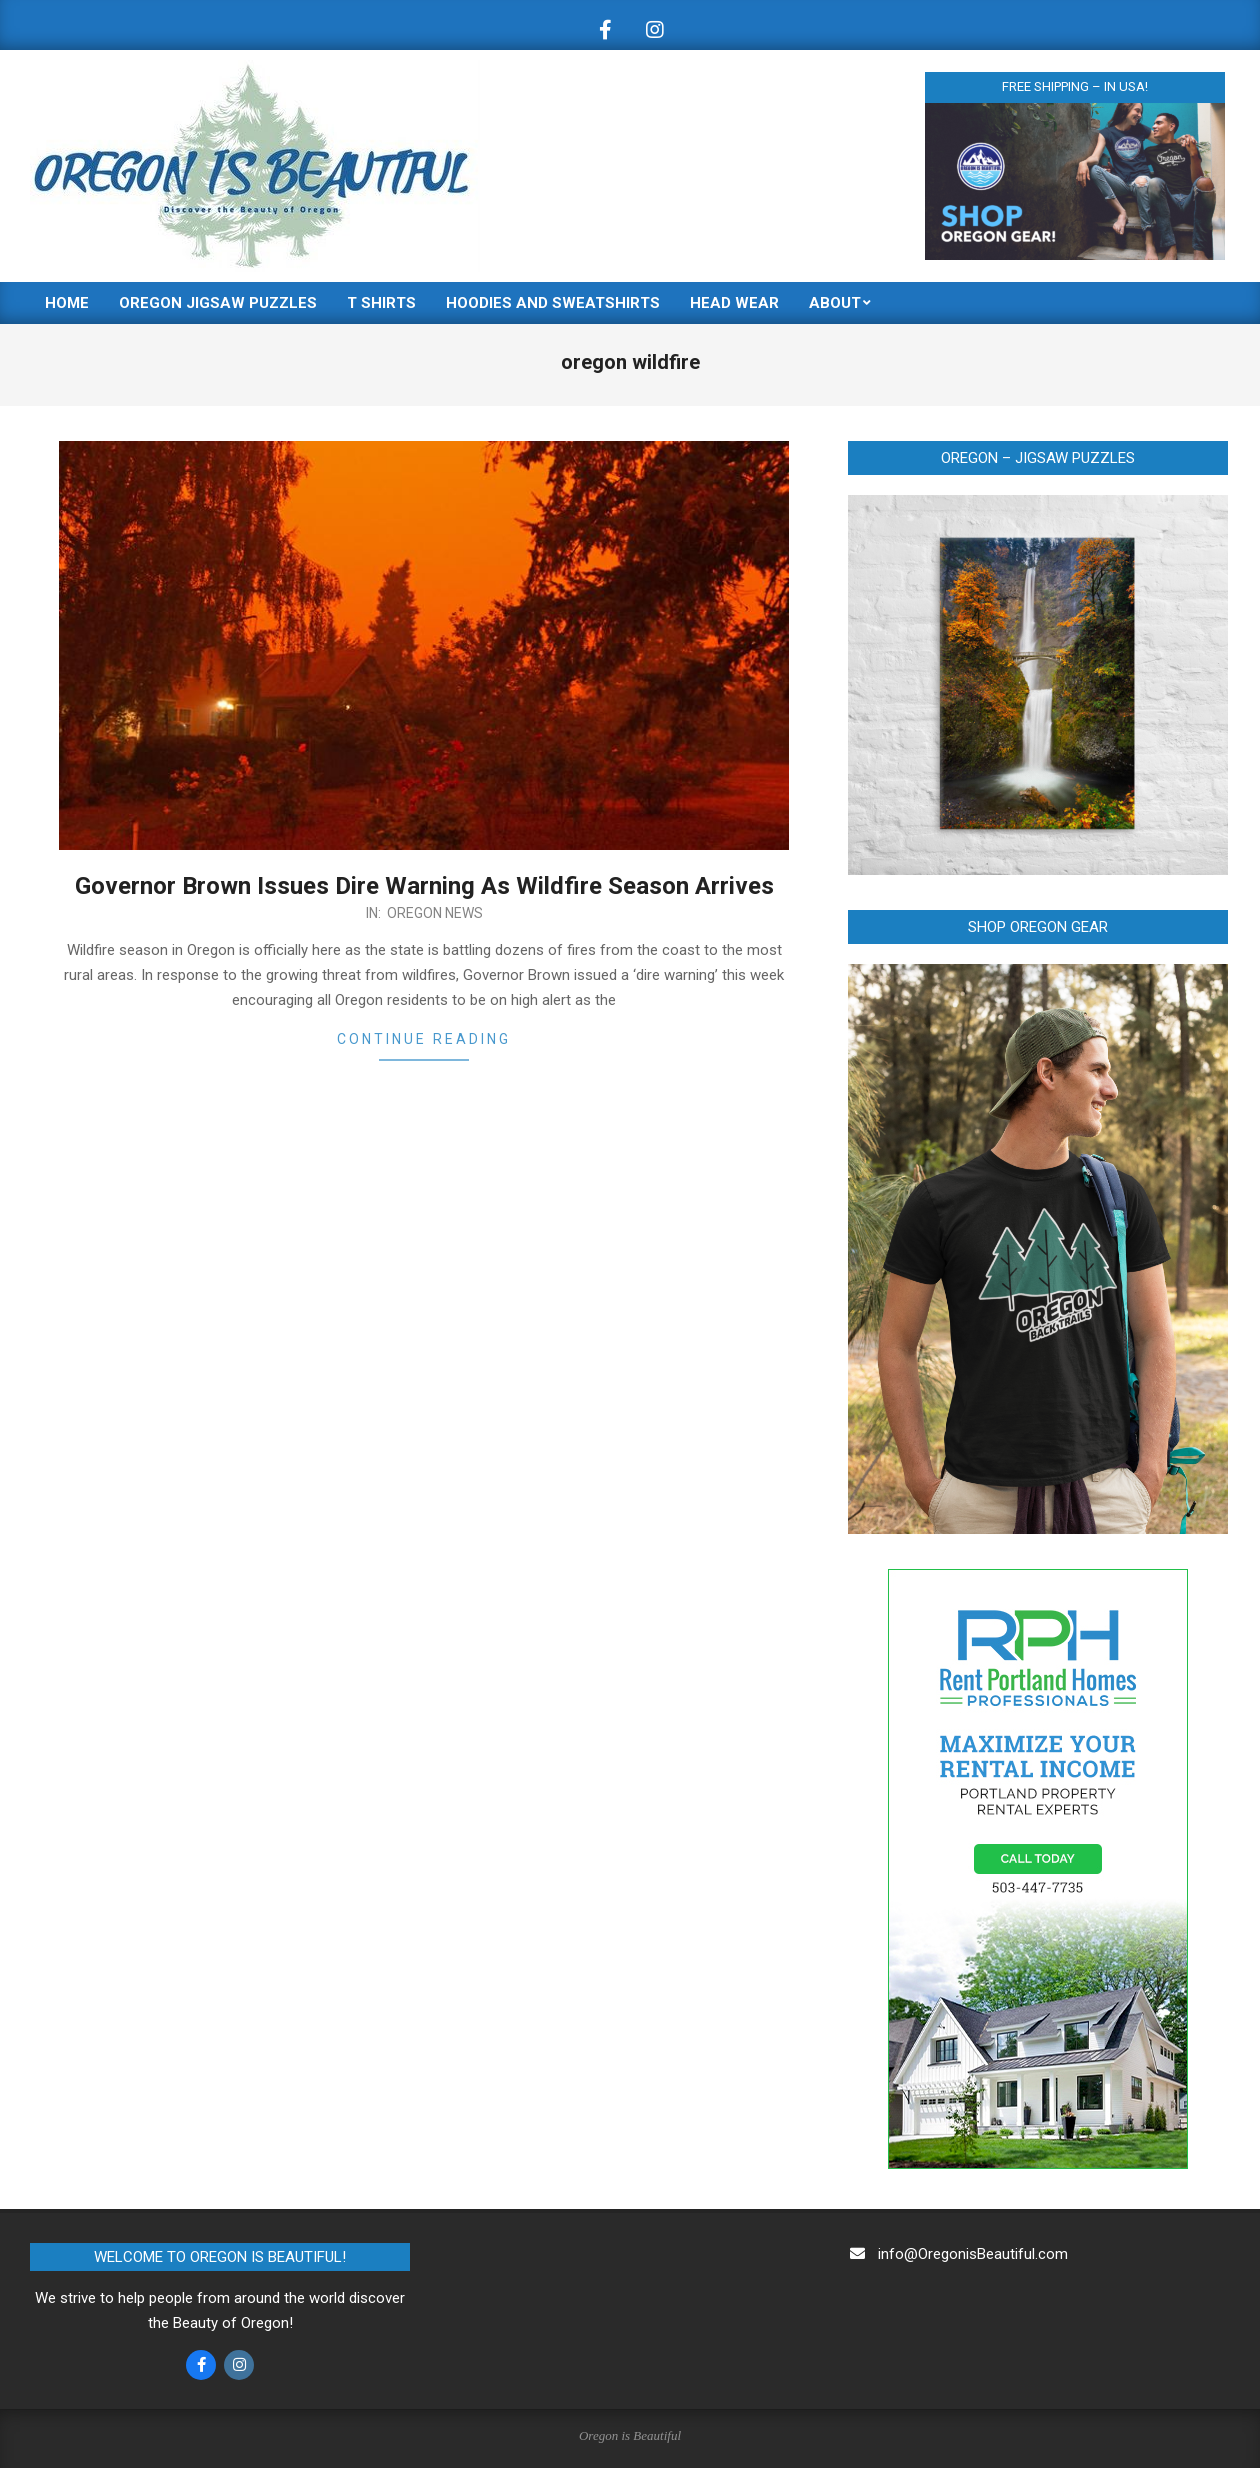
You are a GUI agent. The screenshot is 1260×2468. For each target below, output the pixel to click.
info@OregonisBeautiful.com (973, 2254)
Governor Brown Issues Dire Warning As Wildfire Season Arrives (424, 886)
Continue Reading (424, 1039)
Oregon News (435, 913)
